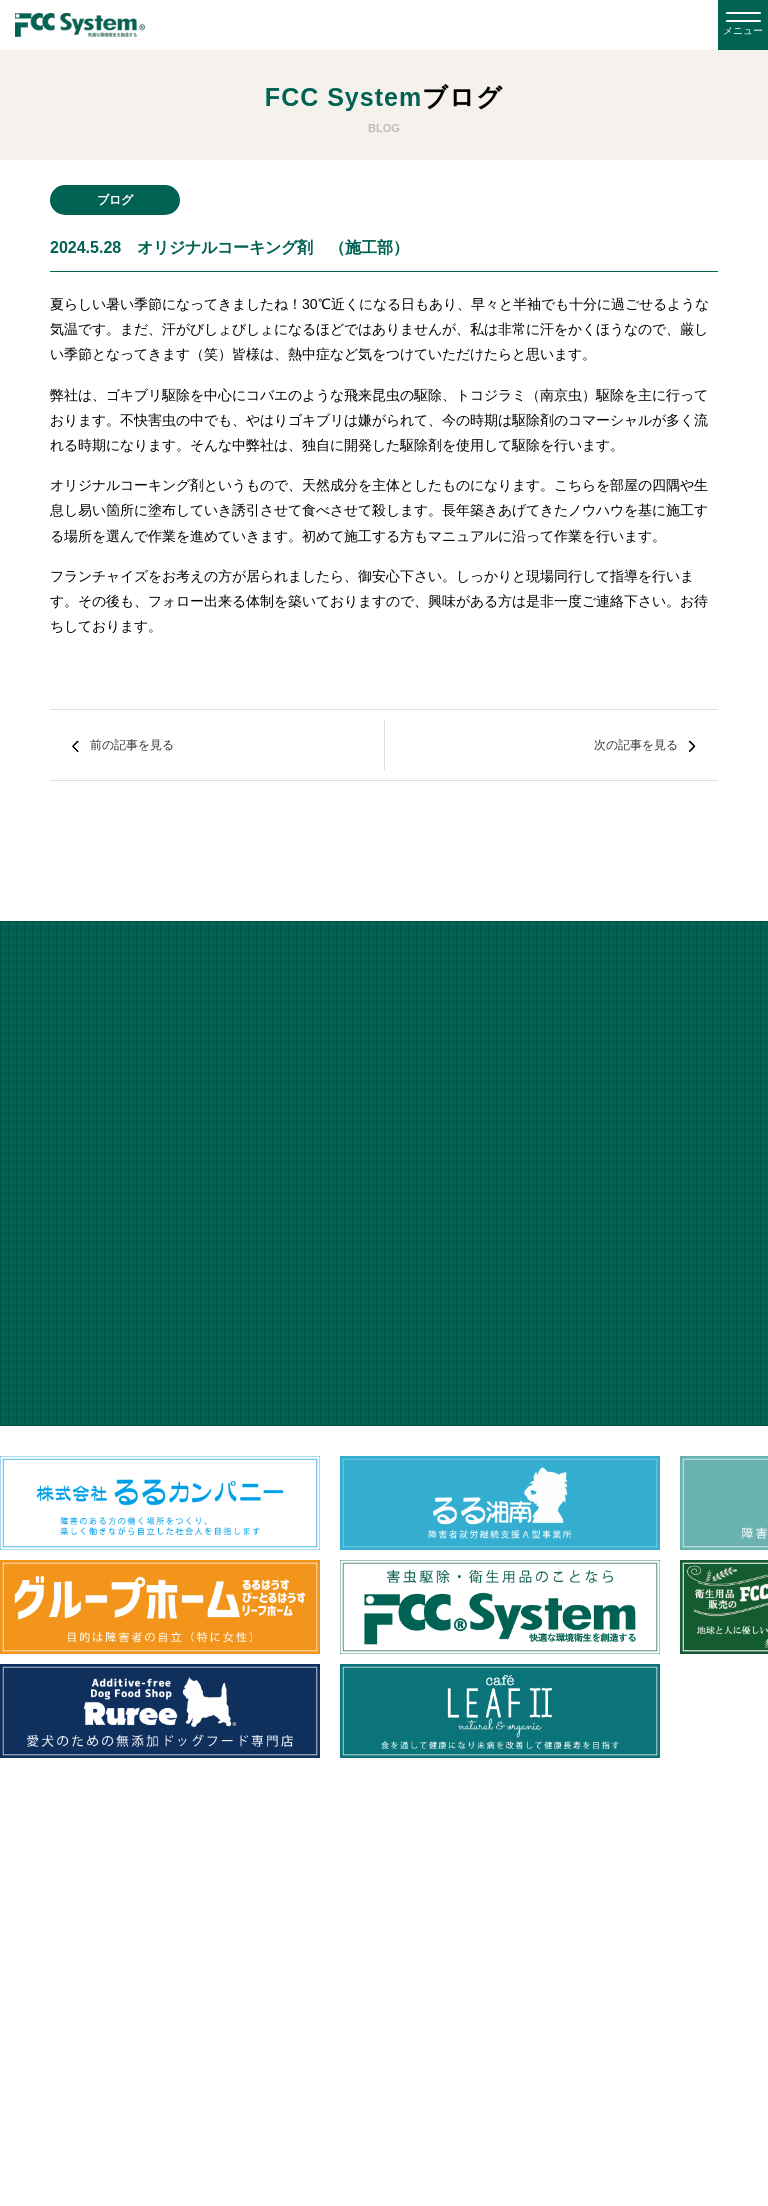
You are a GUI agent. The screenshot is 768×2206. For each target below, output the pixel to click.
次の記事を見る (636, 745)
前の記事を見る (132, 745)
